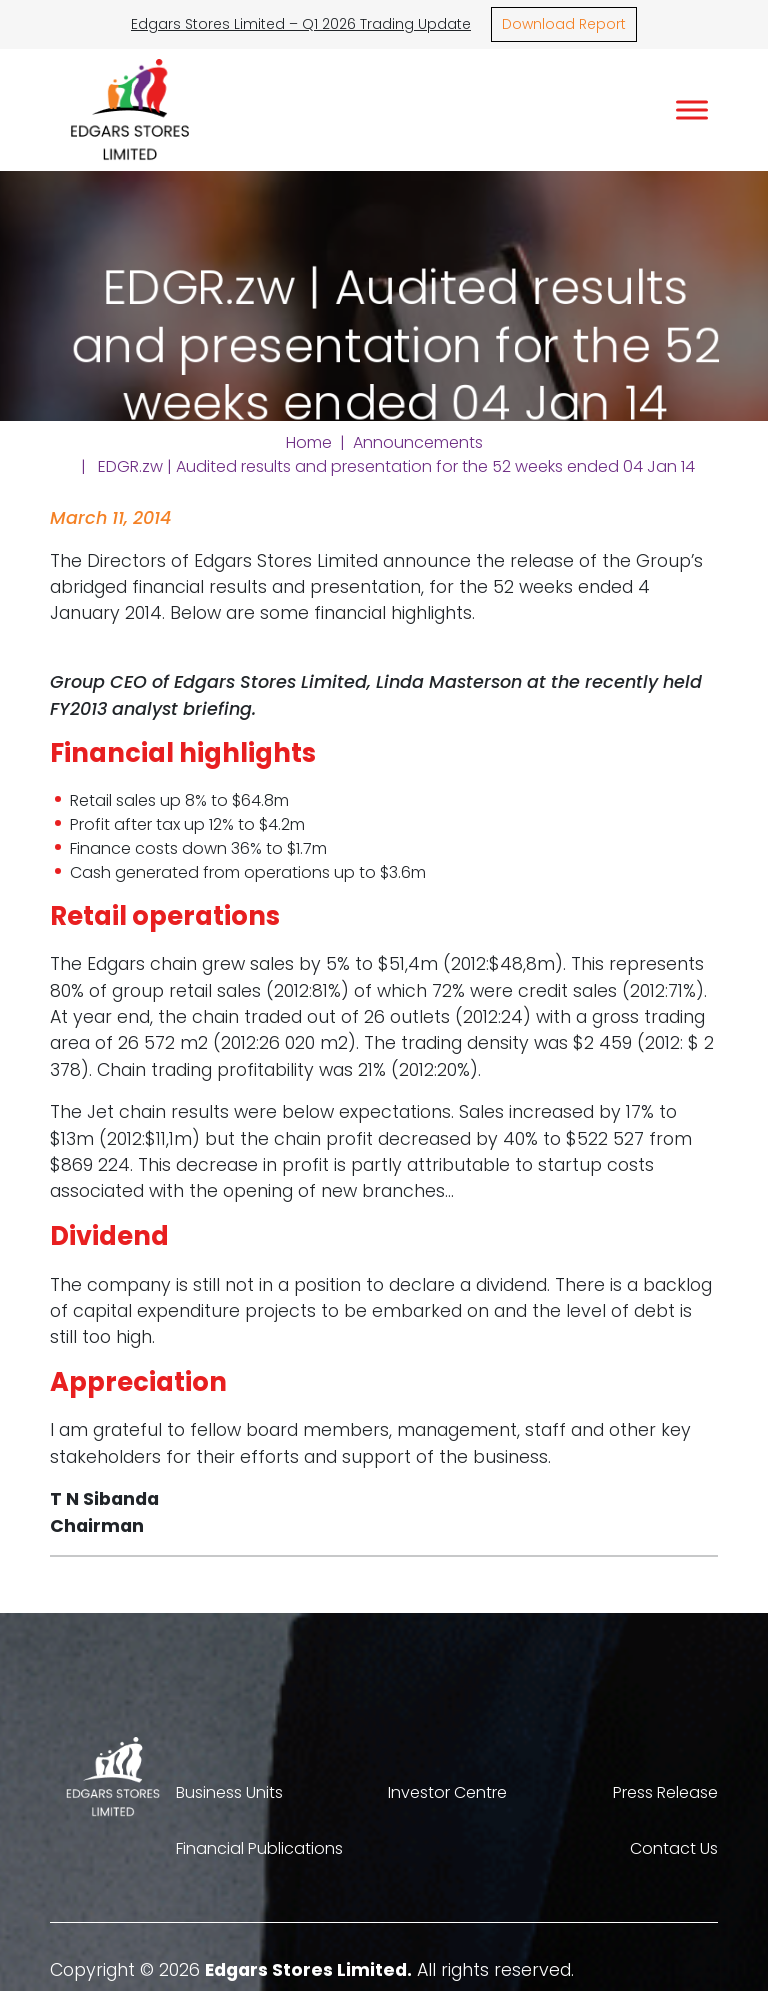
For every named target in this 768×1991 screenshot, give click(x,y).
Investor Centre (447, 1792)
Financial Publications (259, 1848)
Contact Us (674, 1848)
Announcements (418, 442)
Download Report (564, 24)
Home (309, 442)
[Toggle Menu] (692, 109)
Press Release (665, 1792)
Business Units (229, 1792)
